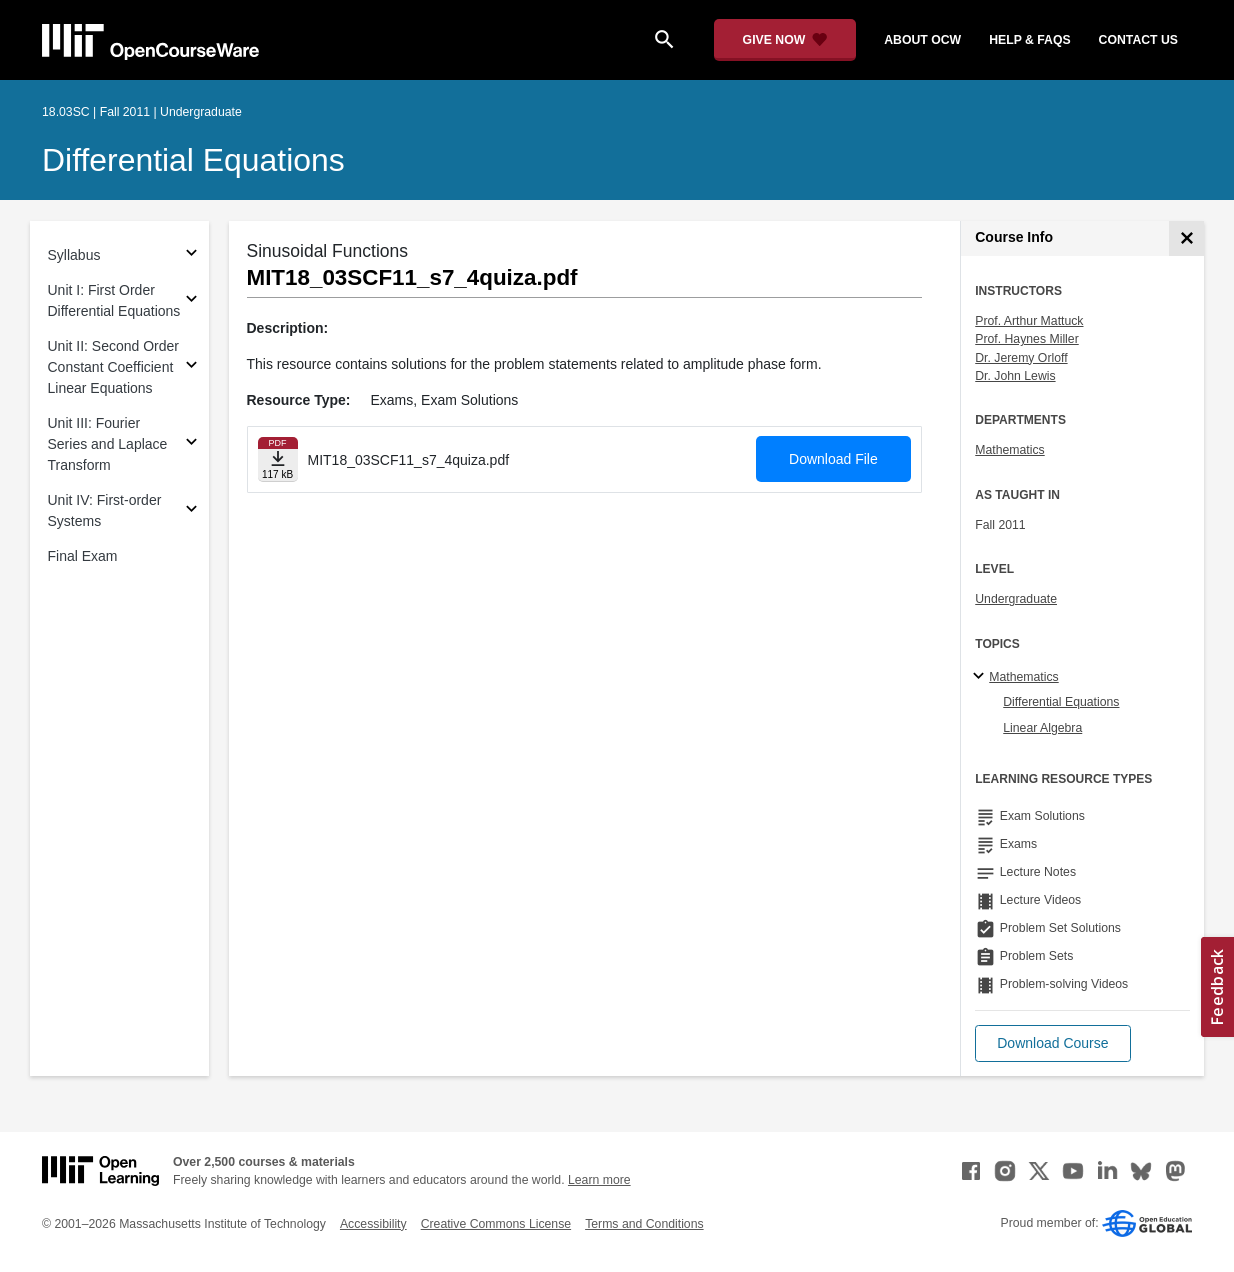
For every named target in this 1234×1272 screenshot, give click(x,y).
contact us (1138, 40)
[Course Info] (1186, 238)
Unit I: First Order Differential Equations (114, 300)
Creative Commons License (496, 1224)
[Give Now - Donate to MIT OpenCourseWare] (785, 40)
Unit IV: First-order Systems (105, 510)
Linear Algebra (1042, 728)
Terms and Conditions (644, 1224)
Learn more (599, 1180)
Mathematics (1009, 450)
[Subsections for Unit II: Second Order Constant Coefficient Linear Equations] (191, 367)
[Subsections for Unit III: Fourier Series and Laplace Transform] (191, 444)
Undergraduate (1016, 599)
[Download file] (278, 459)
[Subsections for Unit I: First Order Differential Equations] (191, 301)
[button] (1052, 1043)
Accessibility (373, 1224)
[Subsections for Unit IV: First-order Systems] (191, 511)
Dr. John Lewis (1015, 376)
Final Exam (83, 556)
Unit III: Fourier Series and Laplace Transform (108, 444)
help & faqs (1029, 40)
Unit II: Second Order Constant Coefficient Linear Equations (114, 367)
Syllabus (74, 255)
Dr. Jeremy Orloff (1021, 358)
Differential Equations (193, 160)
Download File (833, 459)
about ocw (922, 40)
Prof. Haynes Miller (1026, 339)
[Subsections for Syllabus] (191, 255)
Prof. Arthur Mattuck (1029, 321)
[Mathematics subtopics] (981, 677)
